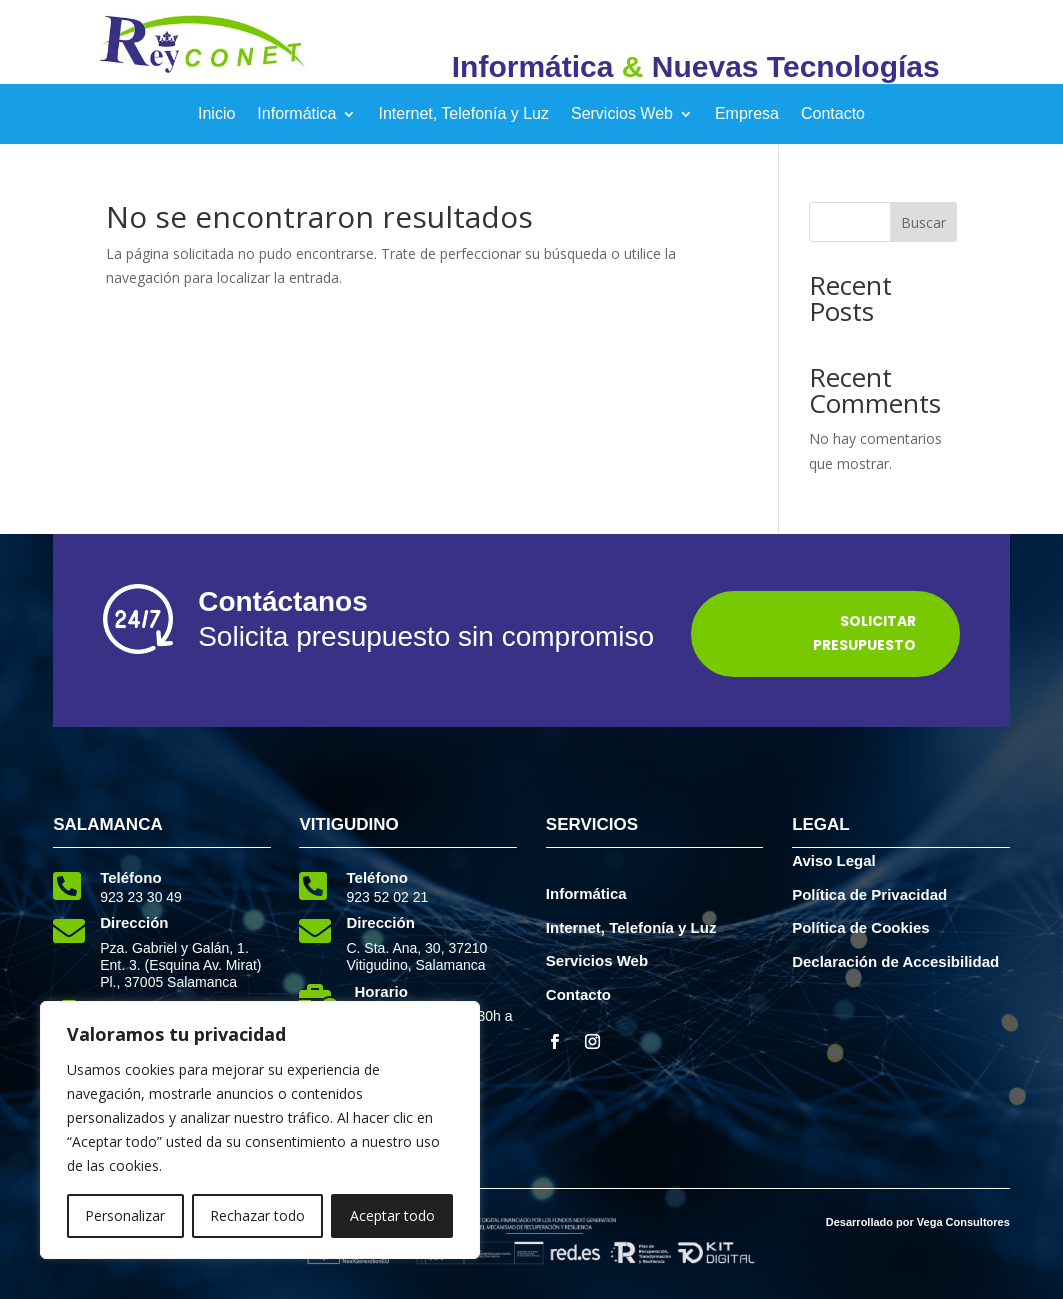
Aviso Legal (834, 860)
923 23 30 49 (141, 897)
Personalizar (125, 1215)
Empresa (747, 114)
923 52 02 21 (387, 897)
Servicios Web (622, 114)
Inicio (216, 114)
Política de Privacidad (869, 894)
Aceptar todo (392, 1215)
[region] (260, 1130)
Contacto (833, 114)
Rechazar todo (257, 1215)
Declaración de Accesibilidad (895, 961)
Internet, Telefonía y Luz (463, 114)
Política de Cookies (861, 927)
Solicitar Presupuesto (864, 633)
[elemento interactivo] (203, 68)
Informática (296, 114)
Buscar (923, 222)
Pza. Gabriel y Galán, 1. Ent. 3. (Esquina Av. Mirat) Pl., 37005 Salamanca (180, 965)
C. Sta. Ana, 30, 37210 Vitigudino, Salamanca (416, 956)
